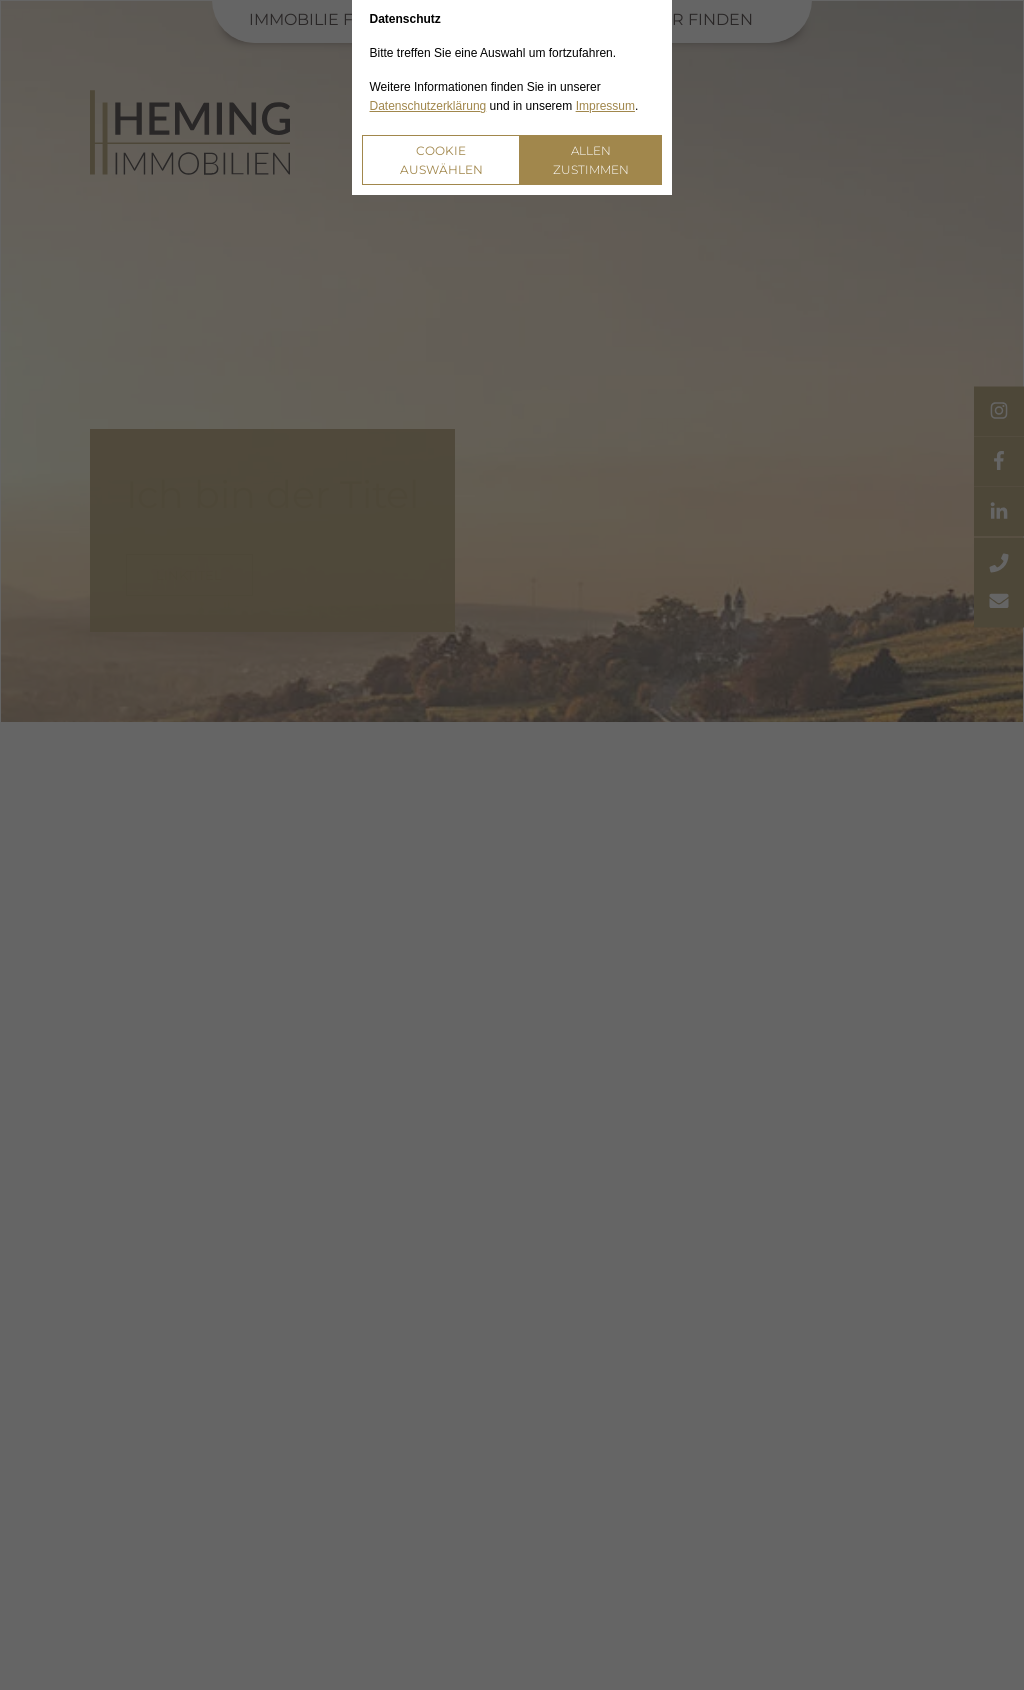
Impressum (605, 106)
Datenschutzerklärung (428, 106)
